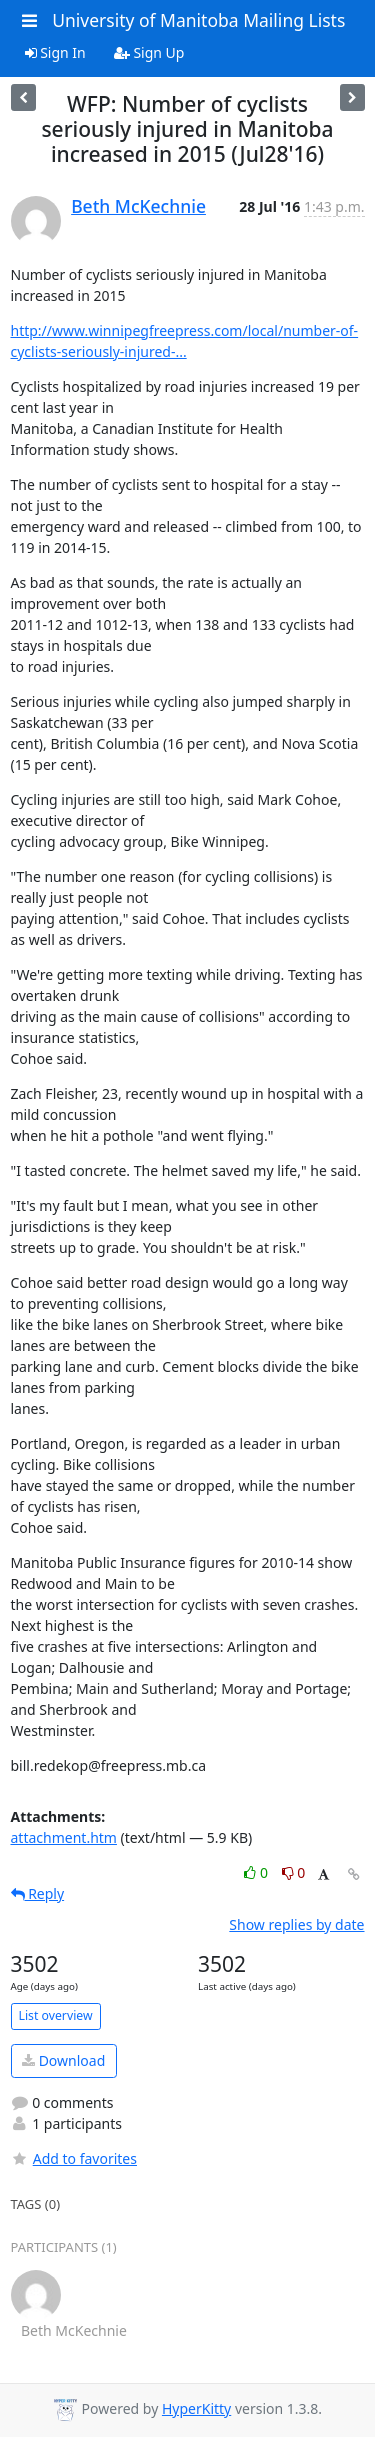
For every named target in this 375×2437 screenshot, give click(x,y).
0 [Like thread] (257, 1872)
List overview (56, 2015)
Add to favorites (74, 2158)
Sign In (55, 52)
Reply (38, 1893)
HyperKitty (196, 2408)
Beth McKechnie (138, 206)
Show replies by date (296, 1924)
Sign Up (149, 52)
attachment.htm (64, 1837)
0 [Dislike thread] (294, 1872)
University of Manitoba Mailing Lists (198, 20)
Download (63, 2060)
